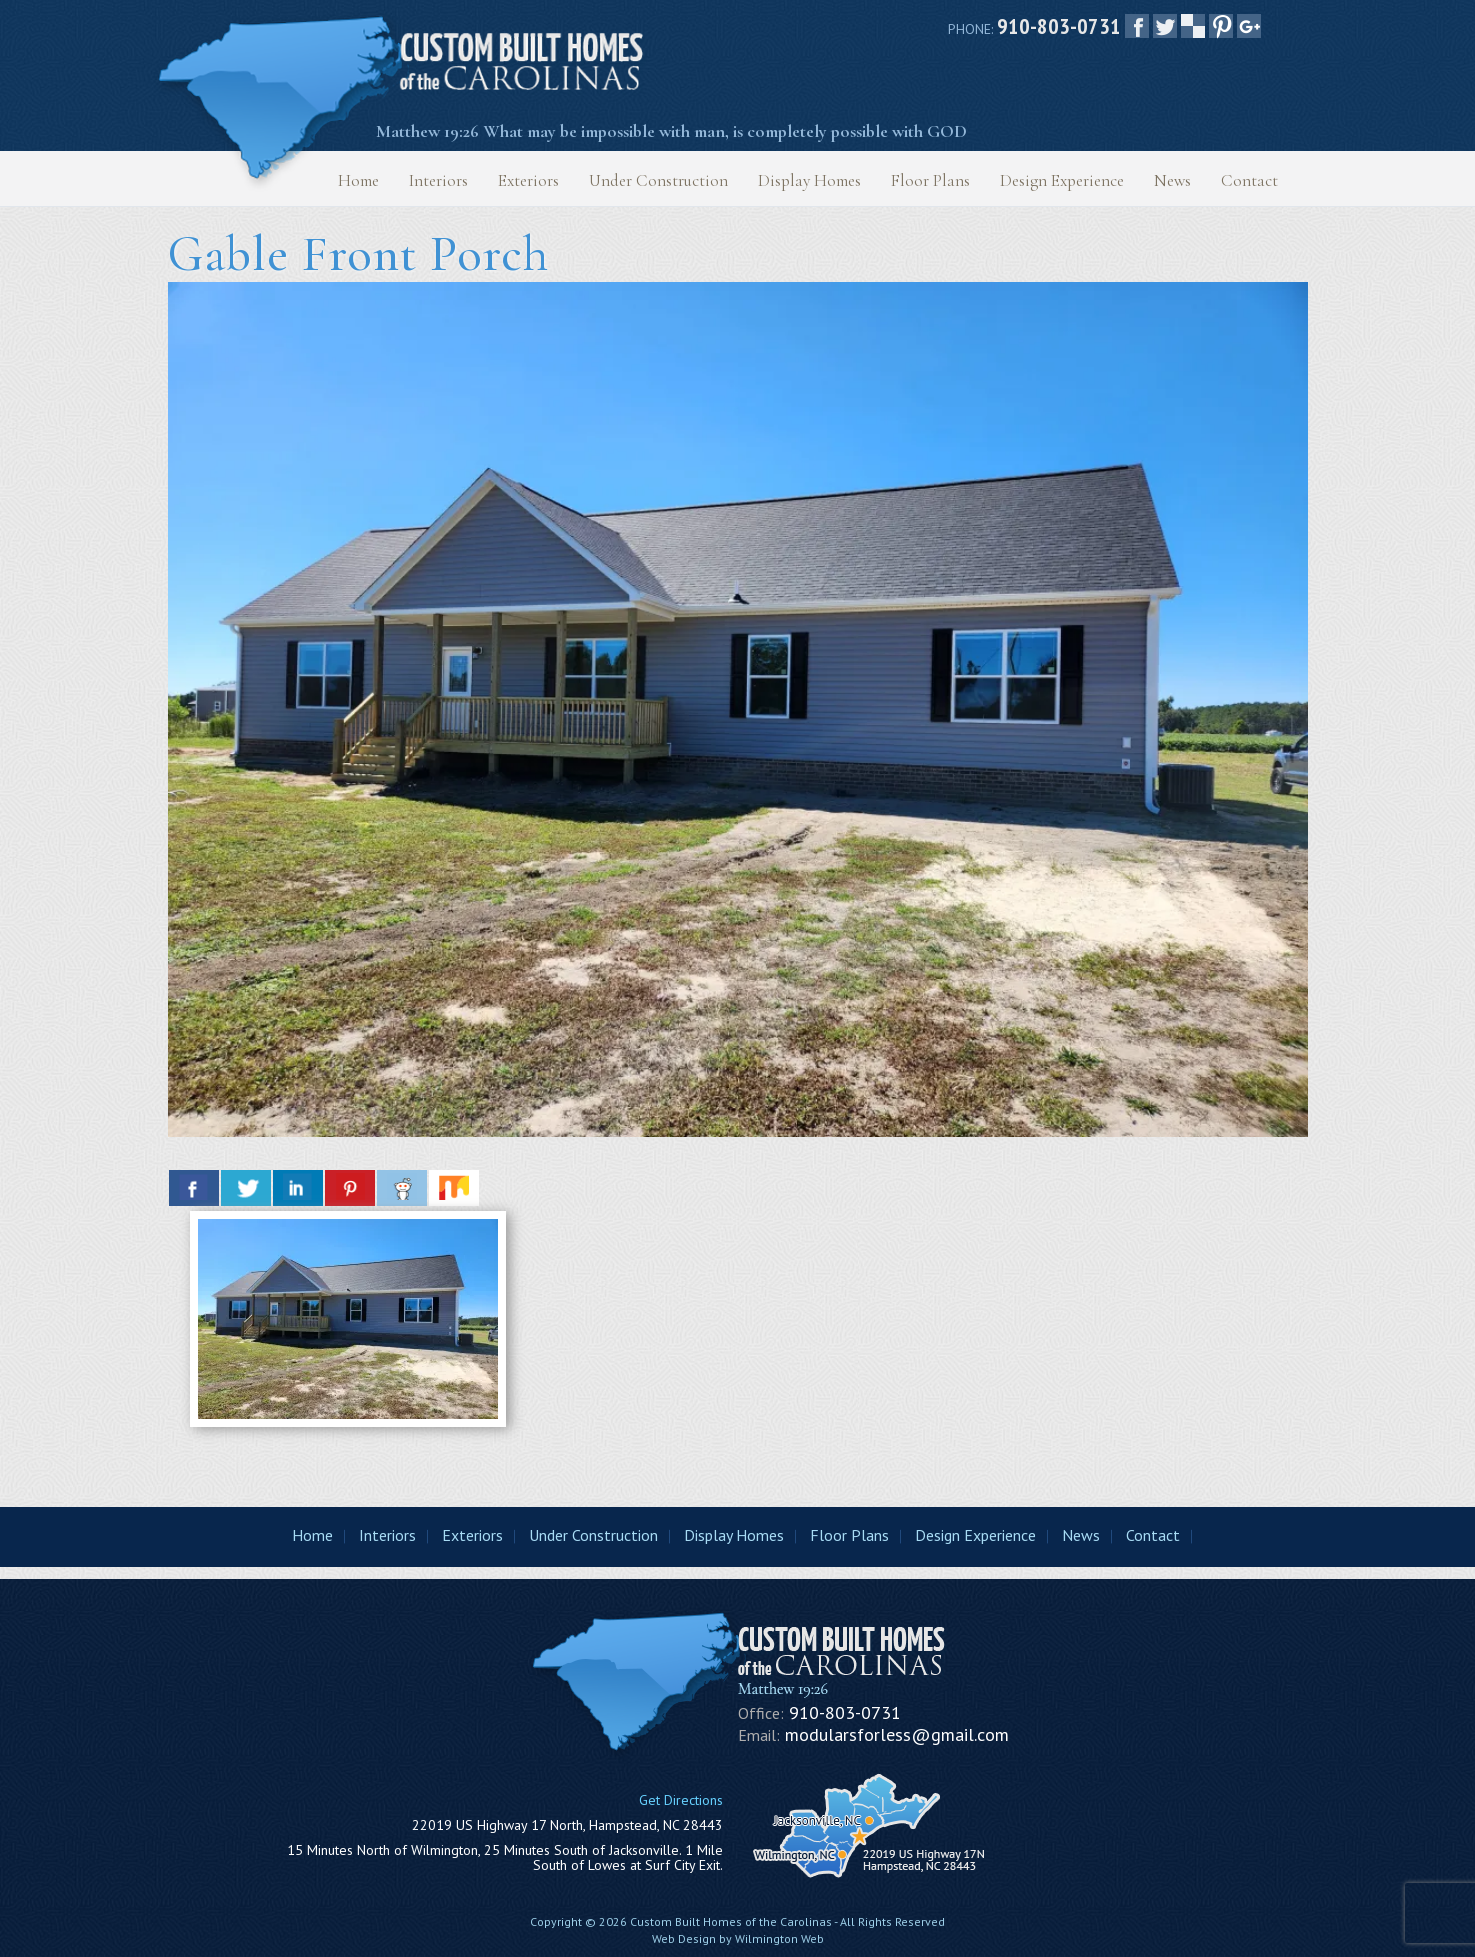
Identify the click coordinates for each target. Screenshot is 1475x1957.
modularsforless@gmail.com (897, 1734)
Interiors (438, 180)
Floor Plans (930, 180)
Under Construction (658, 180)
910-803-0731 (1059, 26)
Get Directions (681, 1800)
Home (358, 180)
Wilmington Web (779, 1938)
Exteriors (528, 180)
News (1172, 180)
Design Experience (1062, 180)
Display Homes (809, 180)
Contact (1249, 180)
